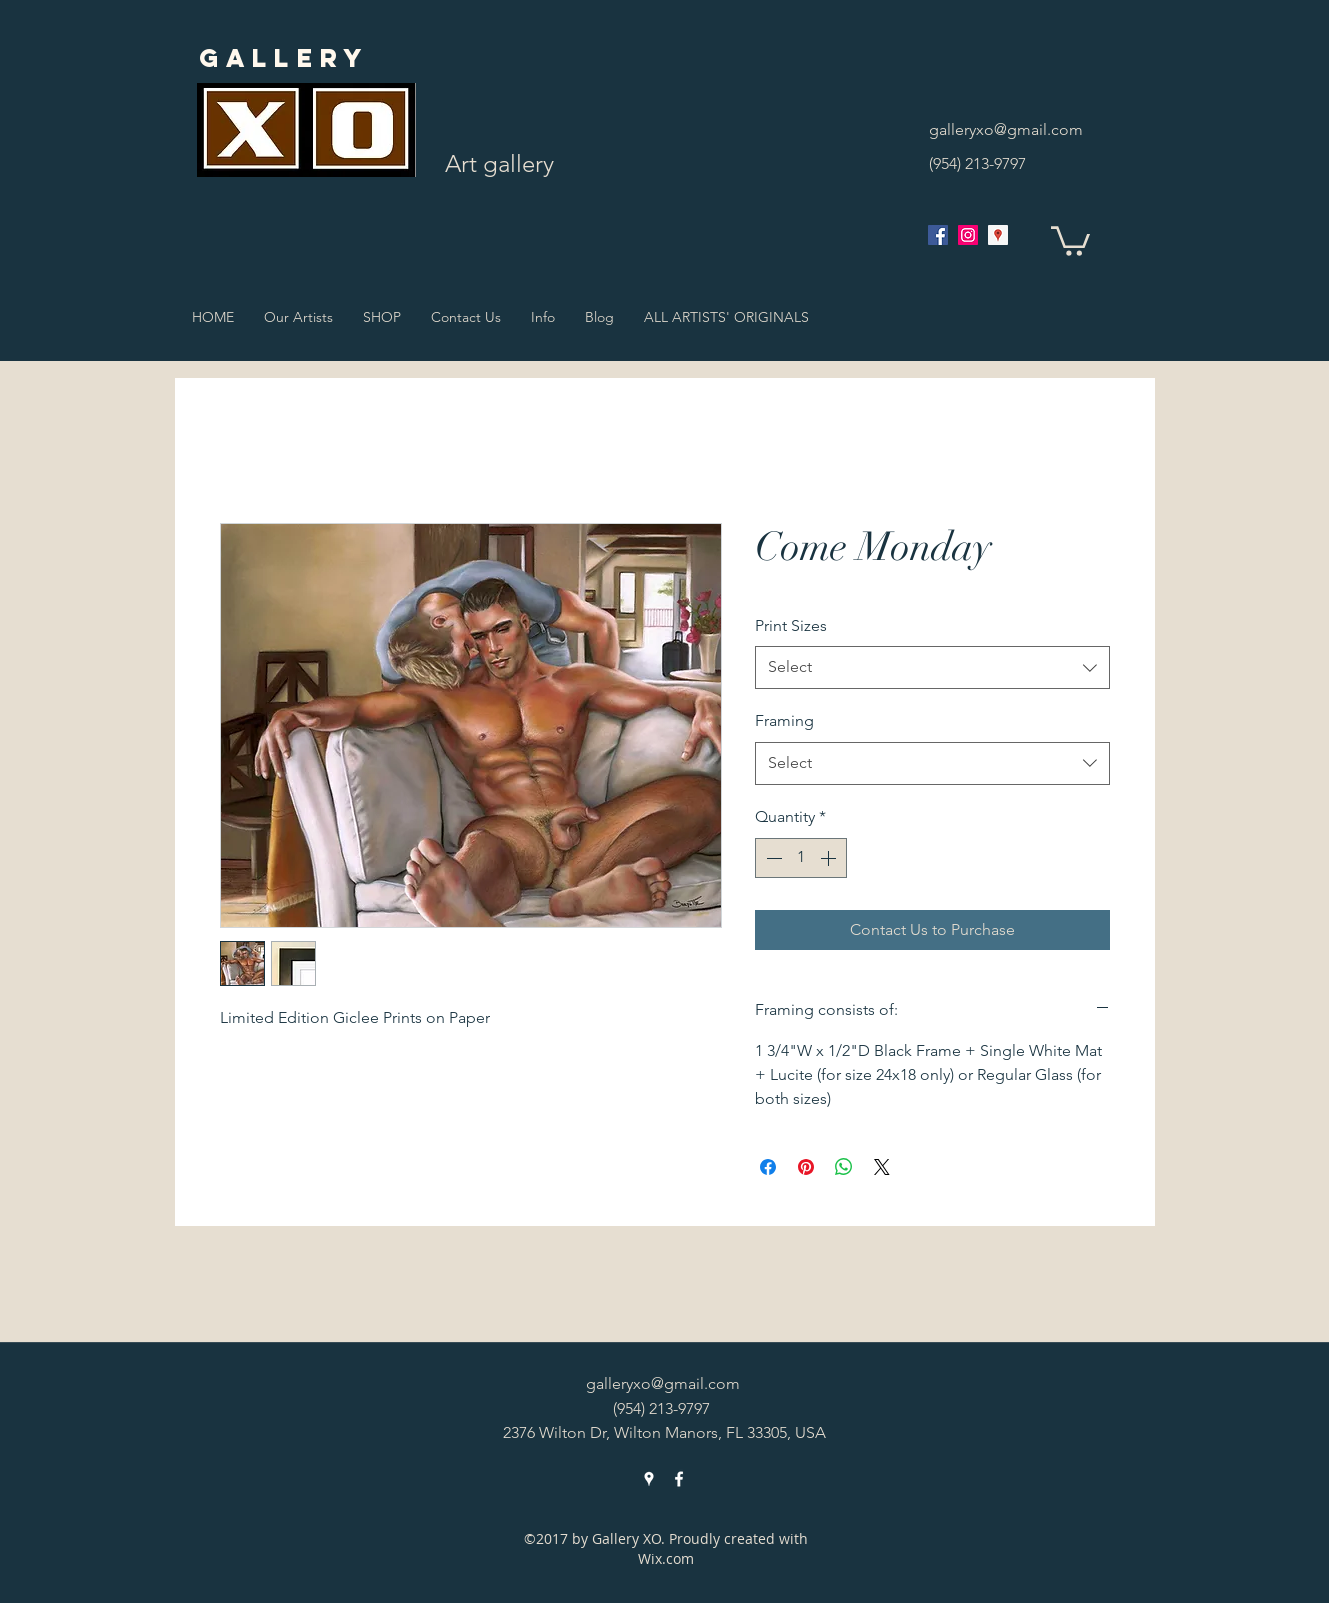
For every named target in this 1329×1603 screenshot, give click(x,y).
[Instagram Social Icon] (968, 235)
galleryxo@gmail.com (1006, 129)
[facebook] (938, 235)
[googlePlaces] (998, 235)
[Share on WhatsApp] (844, 1167)
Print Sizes (791, 625)
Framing (784, 720)
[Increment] (830, 858)
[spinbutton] (801, 858)
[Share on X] (882, 1167)
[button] (1070, 239)
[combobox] (932, 667)
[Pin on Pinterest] (806, 1167)
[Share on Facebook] (768, 1167)
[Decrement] (772, 858)
